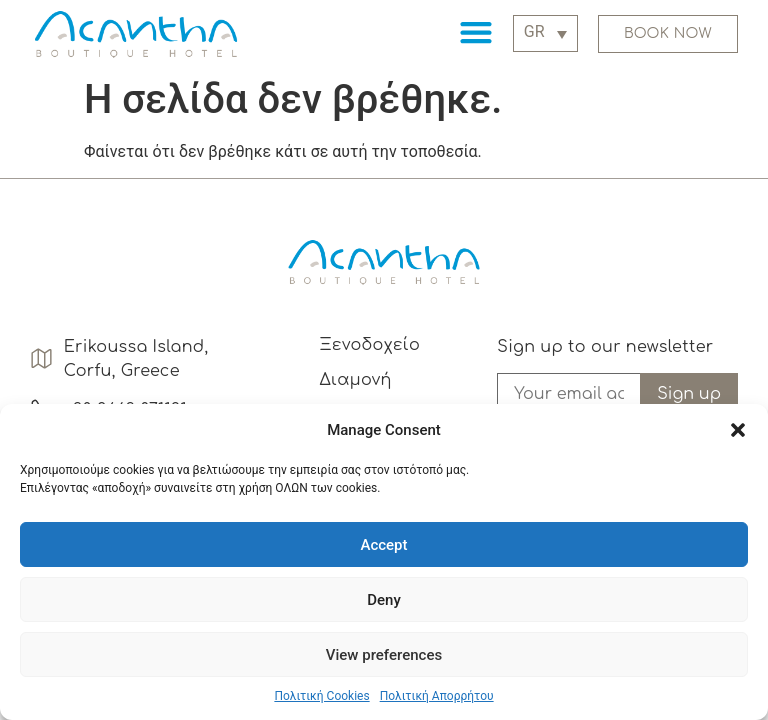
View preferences (384, 655)
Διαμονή (355, 380)
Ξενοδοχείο (369, 345)
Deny (384, 600)
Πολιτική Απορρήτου (437, 696)
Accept (383, 545)
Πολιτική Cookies (321, 696)
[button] (738, 430)
